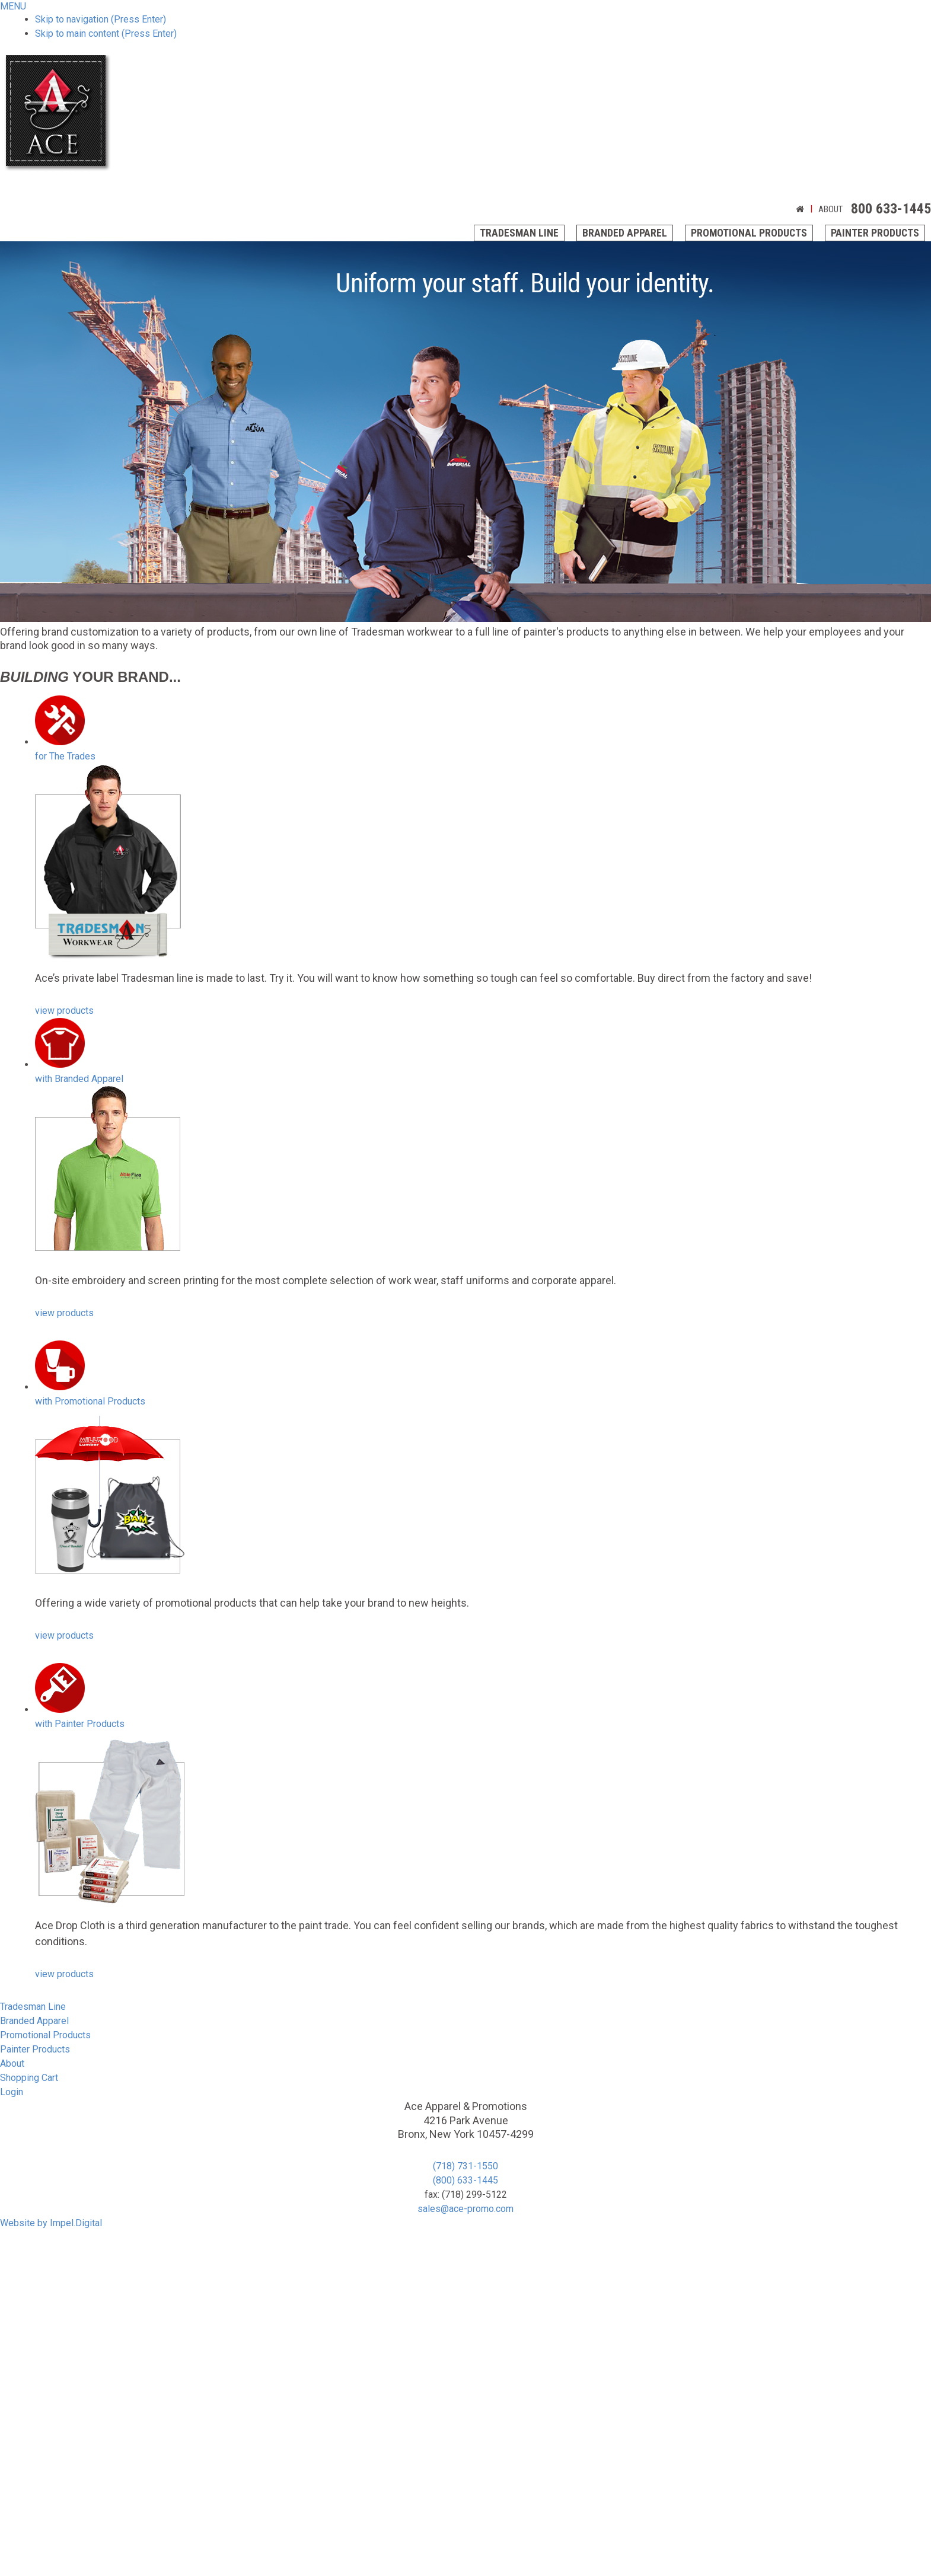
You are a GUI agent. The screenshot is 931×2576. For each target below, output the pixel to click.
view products (64, 1010)
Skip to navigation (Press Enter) (100, 19)
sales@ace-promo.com (465, 2208)
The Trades (65, 756)
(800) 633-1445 (465, 2180)
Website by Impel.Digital (51, 2223)
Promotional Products (749, 233)
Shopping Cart (29, 2077)
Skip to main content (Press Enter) (106, 33)
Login (11, 2092)
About (830, 209)
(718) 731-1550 (465, 2166)
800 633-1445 (891, 208)
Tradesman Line (519, 233)
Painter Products (875, 233)
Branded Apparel (624, 233)
